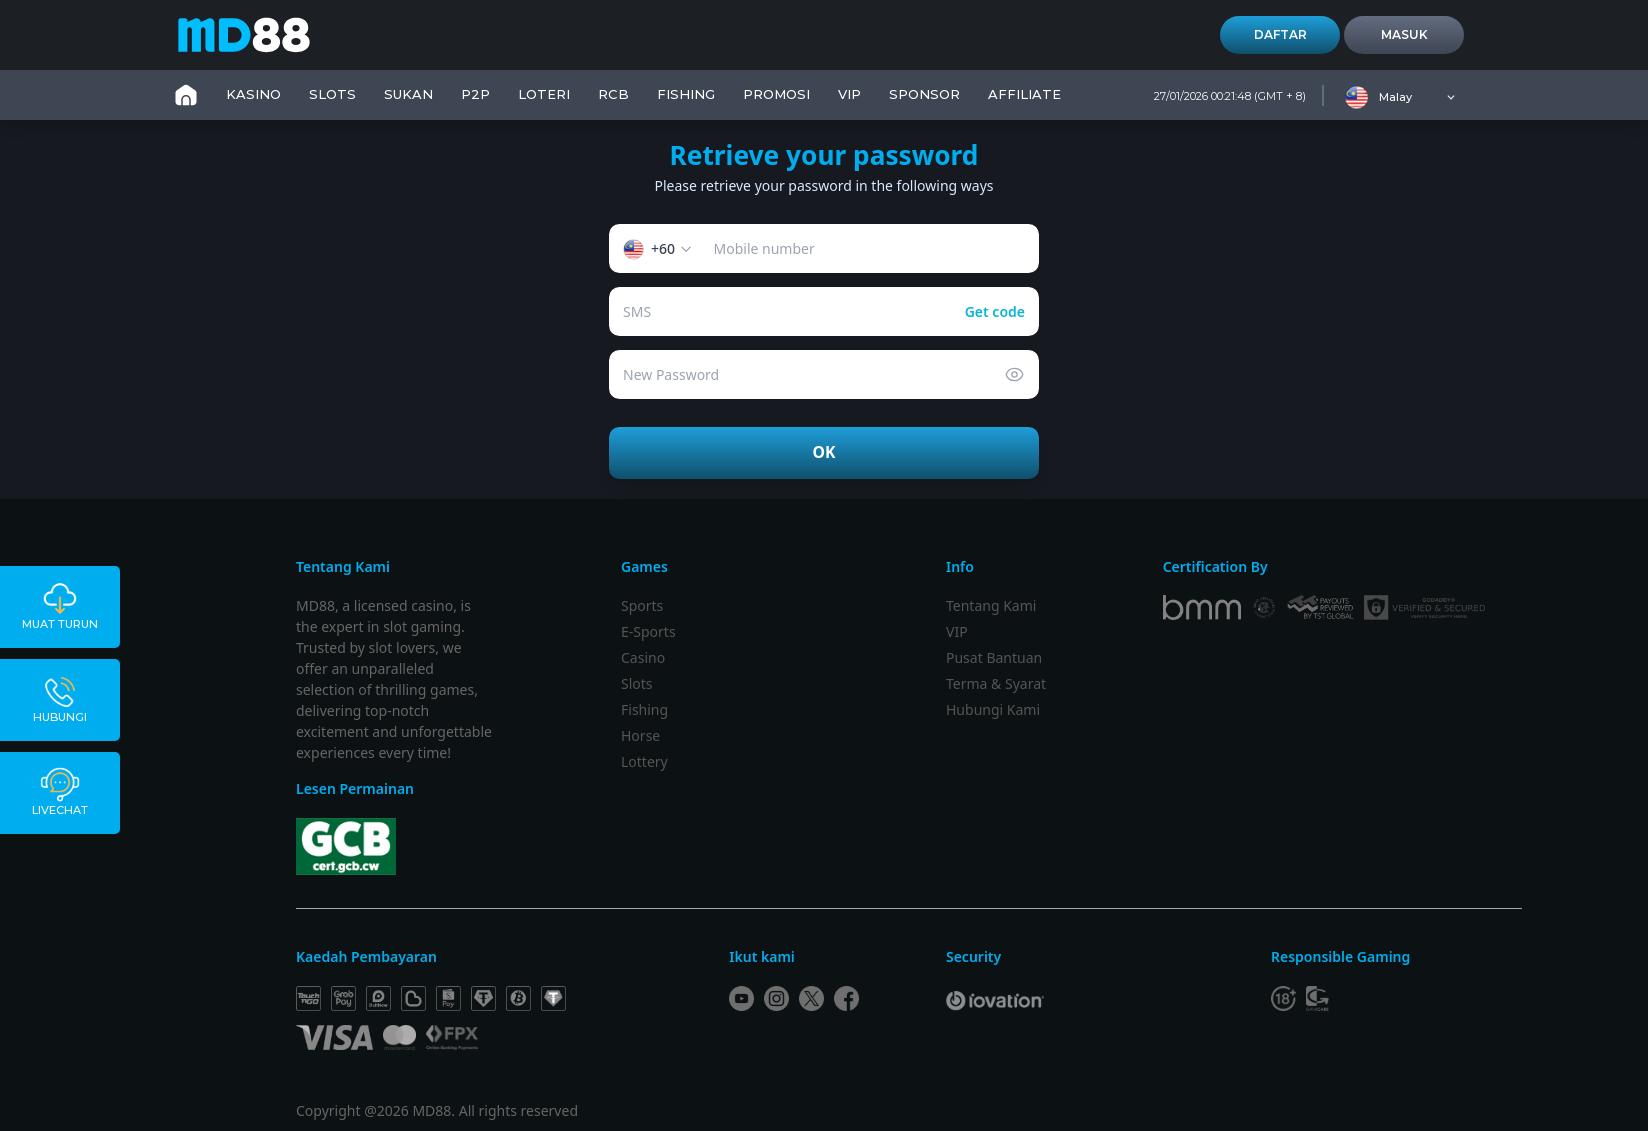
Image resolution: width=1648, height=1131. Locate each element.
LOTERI (544, 94)
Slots (637, 683)
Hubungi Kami (993, 709)
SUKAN (408, 94)
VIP (849, 94)
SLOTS (332, 94)
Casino (643, 657)
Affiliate (1024, 94)
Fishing (644, 709)
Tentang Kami (991, 605)
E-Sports (648, 631)
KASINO (253, 94)
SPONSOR (924, 94)
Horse (640, 735)
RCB (613, 94)
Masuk (1404, 34)
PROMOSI (776, 94)
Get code (995, 311)
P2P (475, 94)
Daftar (1280, 34)
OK (824, 452)
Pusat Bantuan (994, 657)
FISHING (686, 94)
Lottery (644, 761)
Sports (642, 605)
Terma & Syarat (996, 683)
